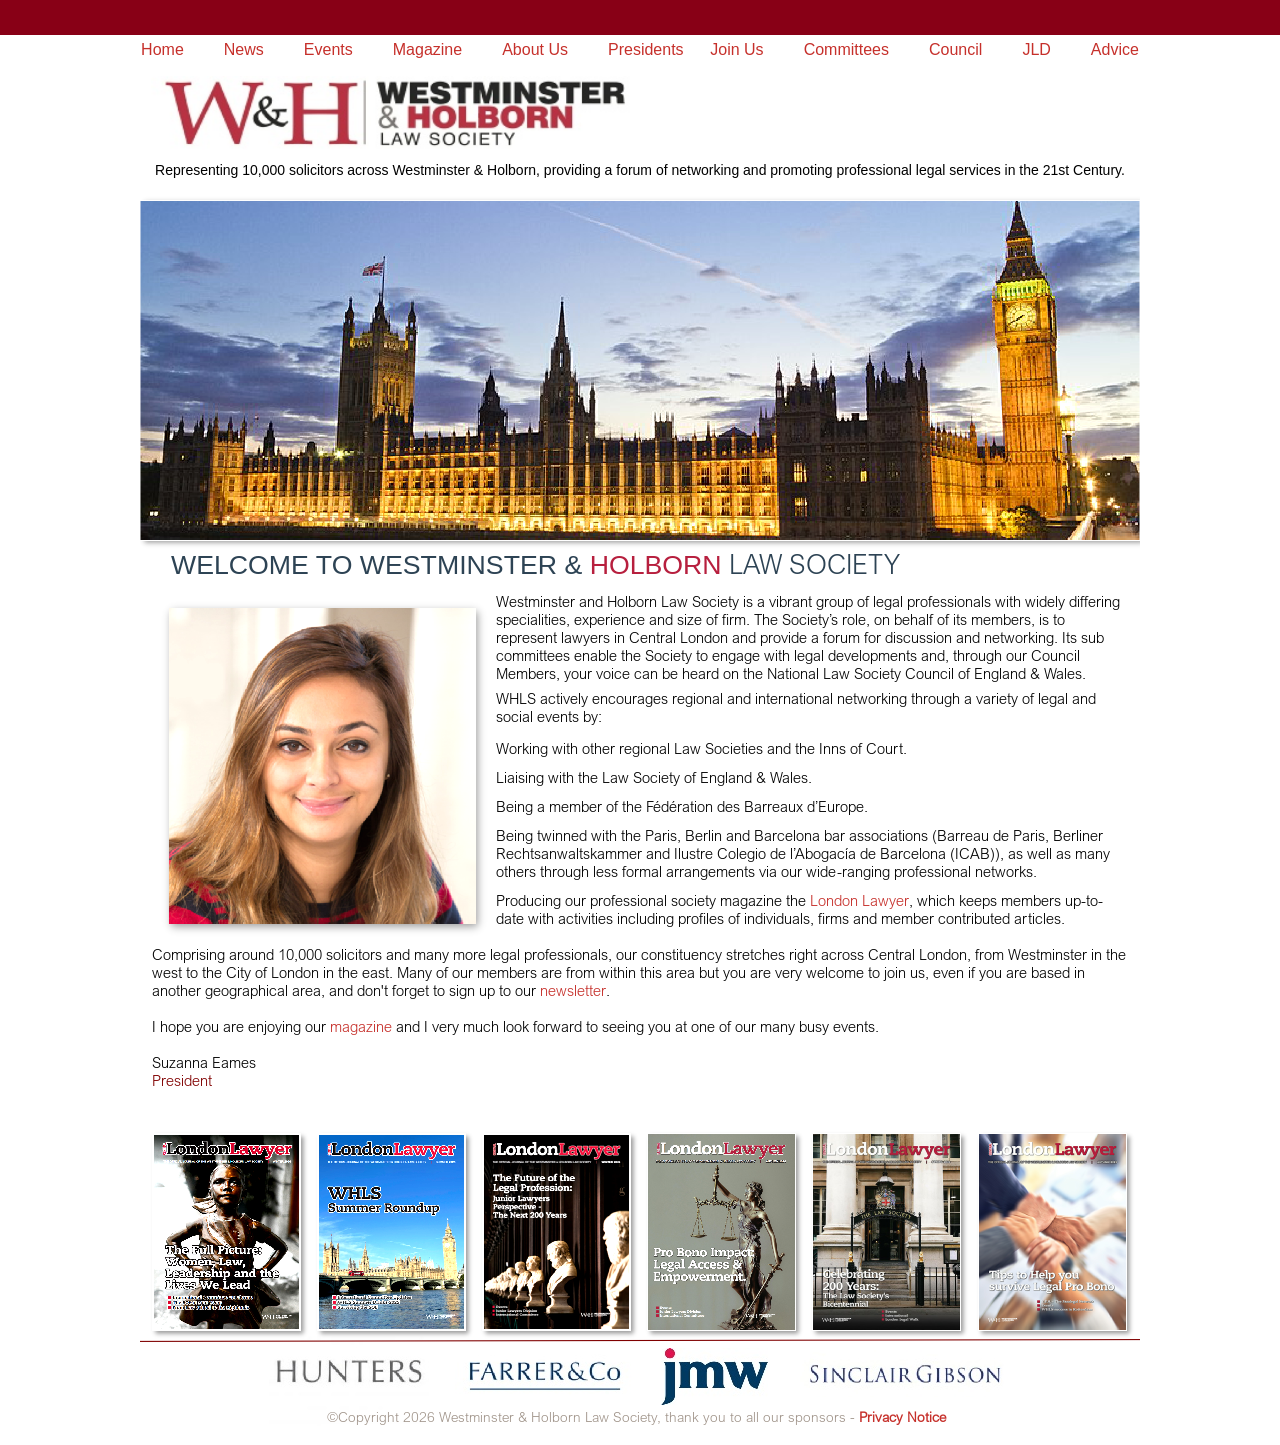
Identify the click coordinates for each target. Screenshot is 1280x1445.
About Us (535, 49)
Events (328, 49)
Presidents (646, 49)
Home (162, 49)
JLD (1036, 49)
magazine (361, 1026)
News (244, 49)
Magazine (427, 49)
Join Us (736, 49)
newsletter (573, 990)
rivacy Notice (906, 1416)
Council (955, 49)
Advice (1115, 49)
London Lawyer (857, 900)
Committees (846, 49)
